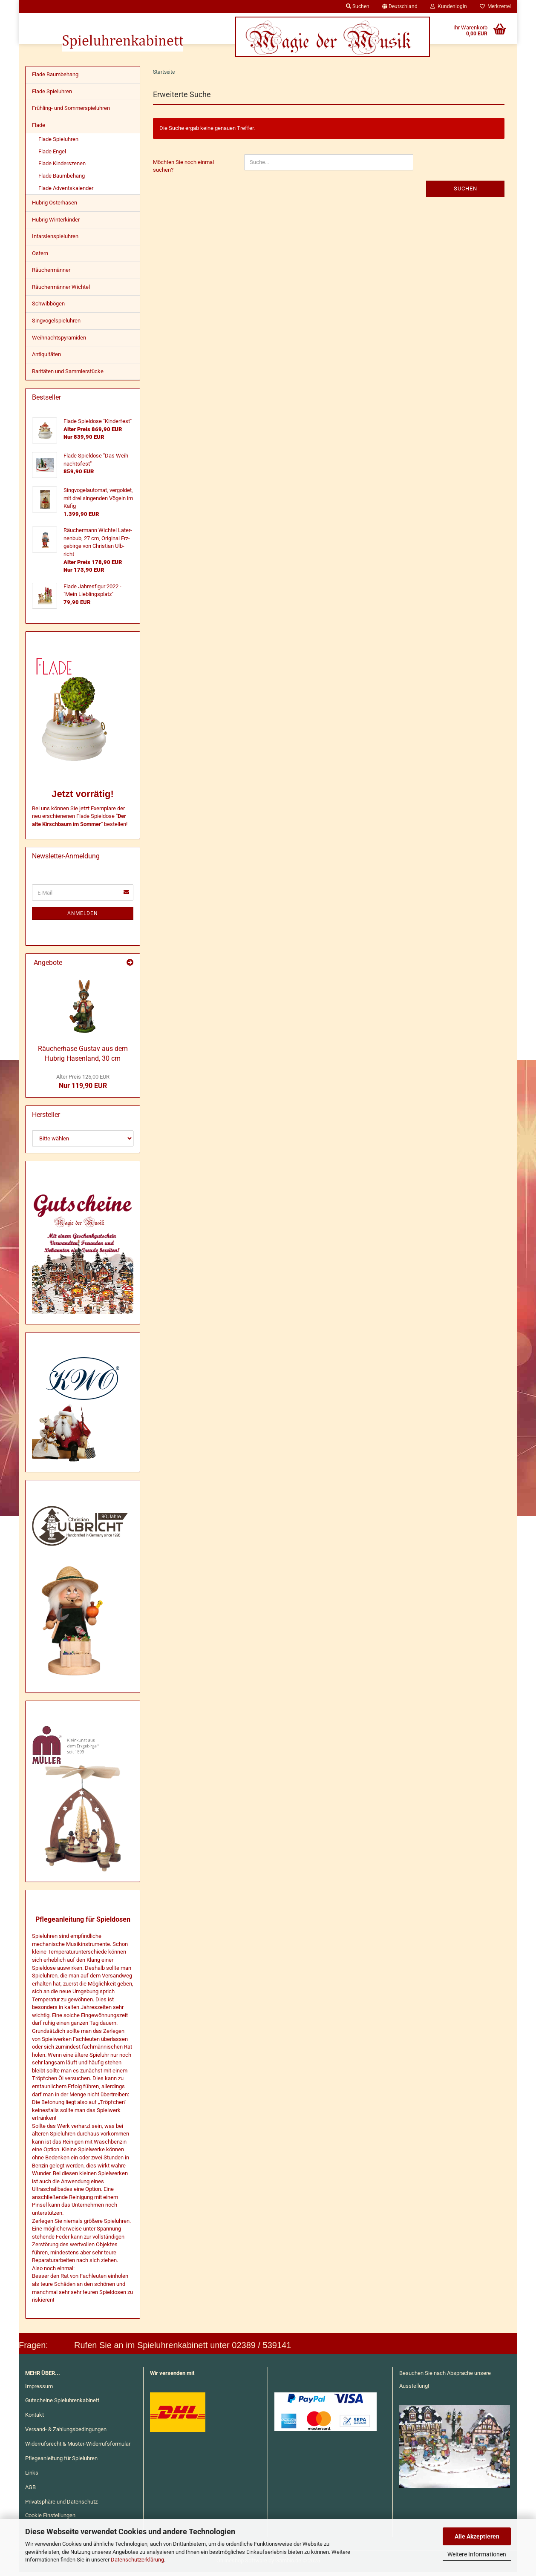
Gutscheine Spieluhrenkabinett (62, 2404)
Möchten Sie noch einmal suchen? (183, 170)
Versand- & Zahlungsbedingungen (66, 2433)
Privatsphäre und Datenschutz (61, 2506)
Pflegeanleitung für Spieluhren (61, 2462)
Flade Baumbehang (55, 78)
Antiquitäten (46, 358)
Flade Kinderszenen (62, 167)
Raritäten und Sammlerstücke (68, 375)
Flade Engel (52, 156)
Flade (38, 129)
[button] (400, 6)
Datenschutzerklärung (137, 2559)
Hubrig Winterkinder (56, 224)
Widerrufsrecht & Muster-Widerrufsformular (77, 2448)
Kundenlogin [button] (448, 6)
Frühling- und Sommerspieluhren (71, 112)
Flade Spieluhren (52, 95)
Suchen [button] (357, 6)
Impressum (39, 2390)
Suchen (465, 193)
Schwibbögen (48, 308)
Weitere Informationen (476, 2554)
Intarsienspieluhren (55, 240)
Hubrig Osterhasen (54, 207)
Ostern (40, 257)
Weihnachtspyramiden (59, 342)
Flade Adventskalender (65, 192)
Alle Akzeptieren (477, 2536)
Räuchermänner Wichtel (61, 291)
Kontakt (34, 2419)
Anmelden (82, 918)
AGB (30, 2491)
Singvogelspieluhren (56, 325)
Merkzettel (495, 6)
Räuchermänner (51, 274)
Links (31, 2477)
